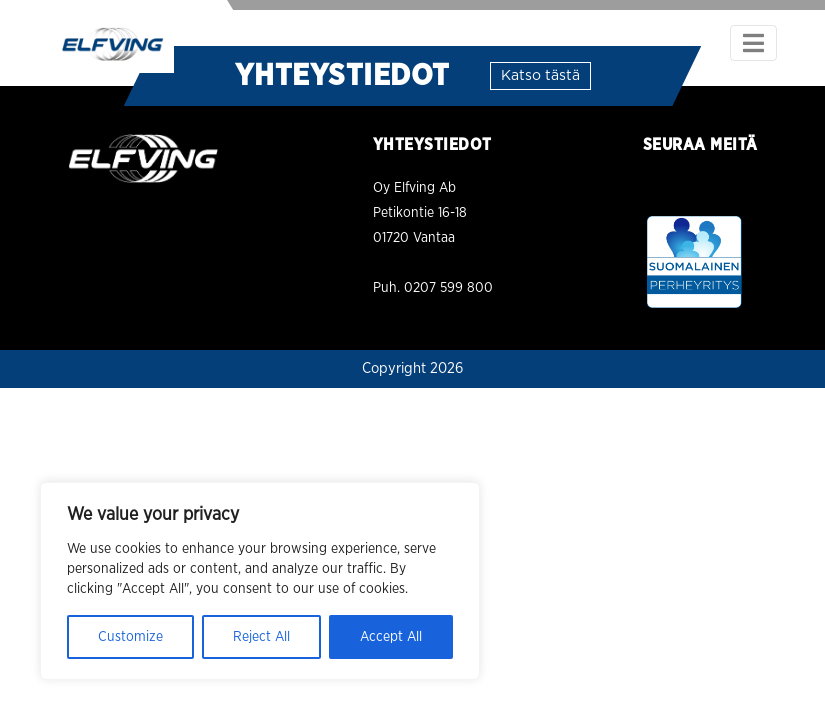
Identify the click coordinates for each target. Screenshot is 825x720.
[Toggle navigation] (753, 43)
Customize (130, 637)
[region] (260, 581)
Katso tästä (540, 76)
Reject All (261, 637)
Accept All (391, 637)
